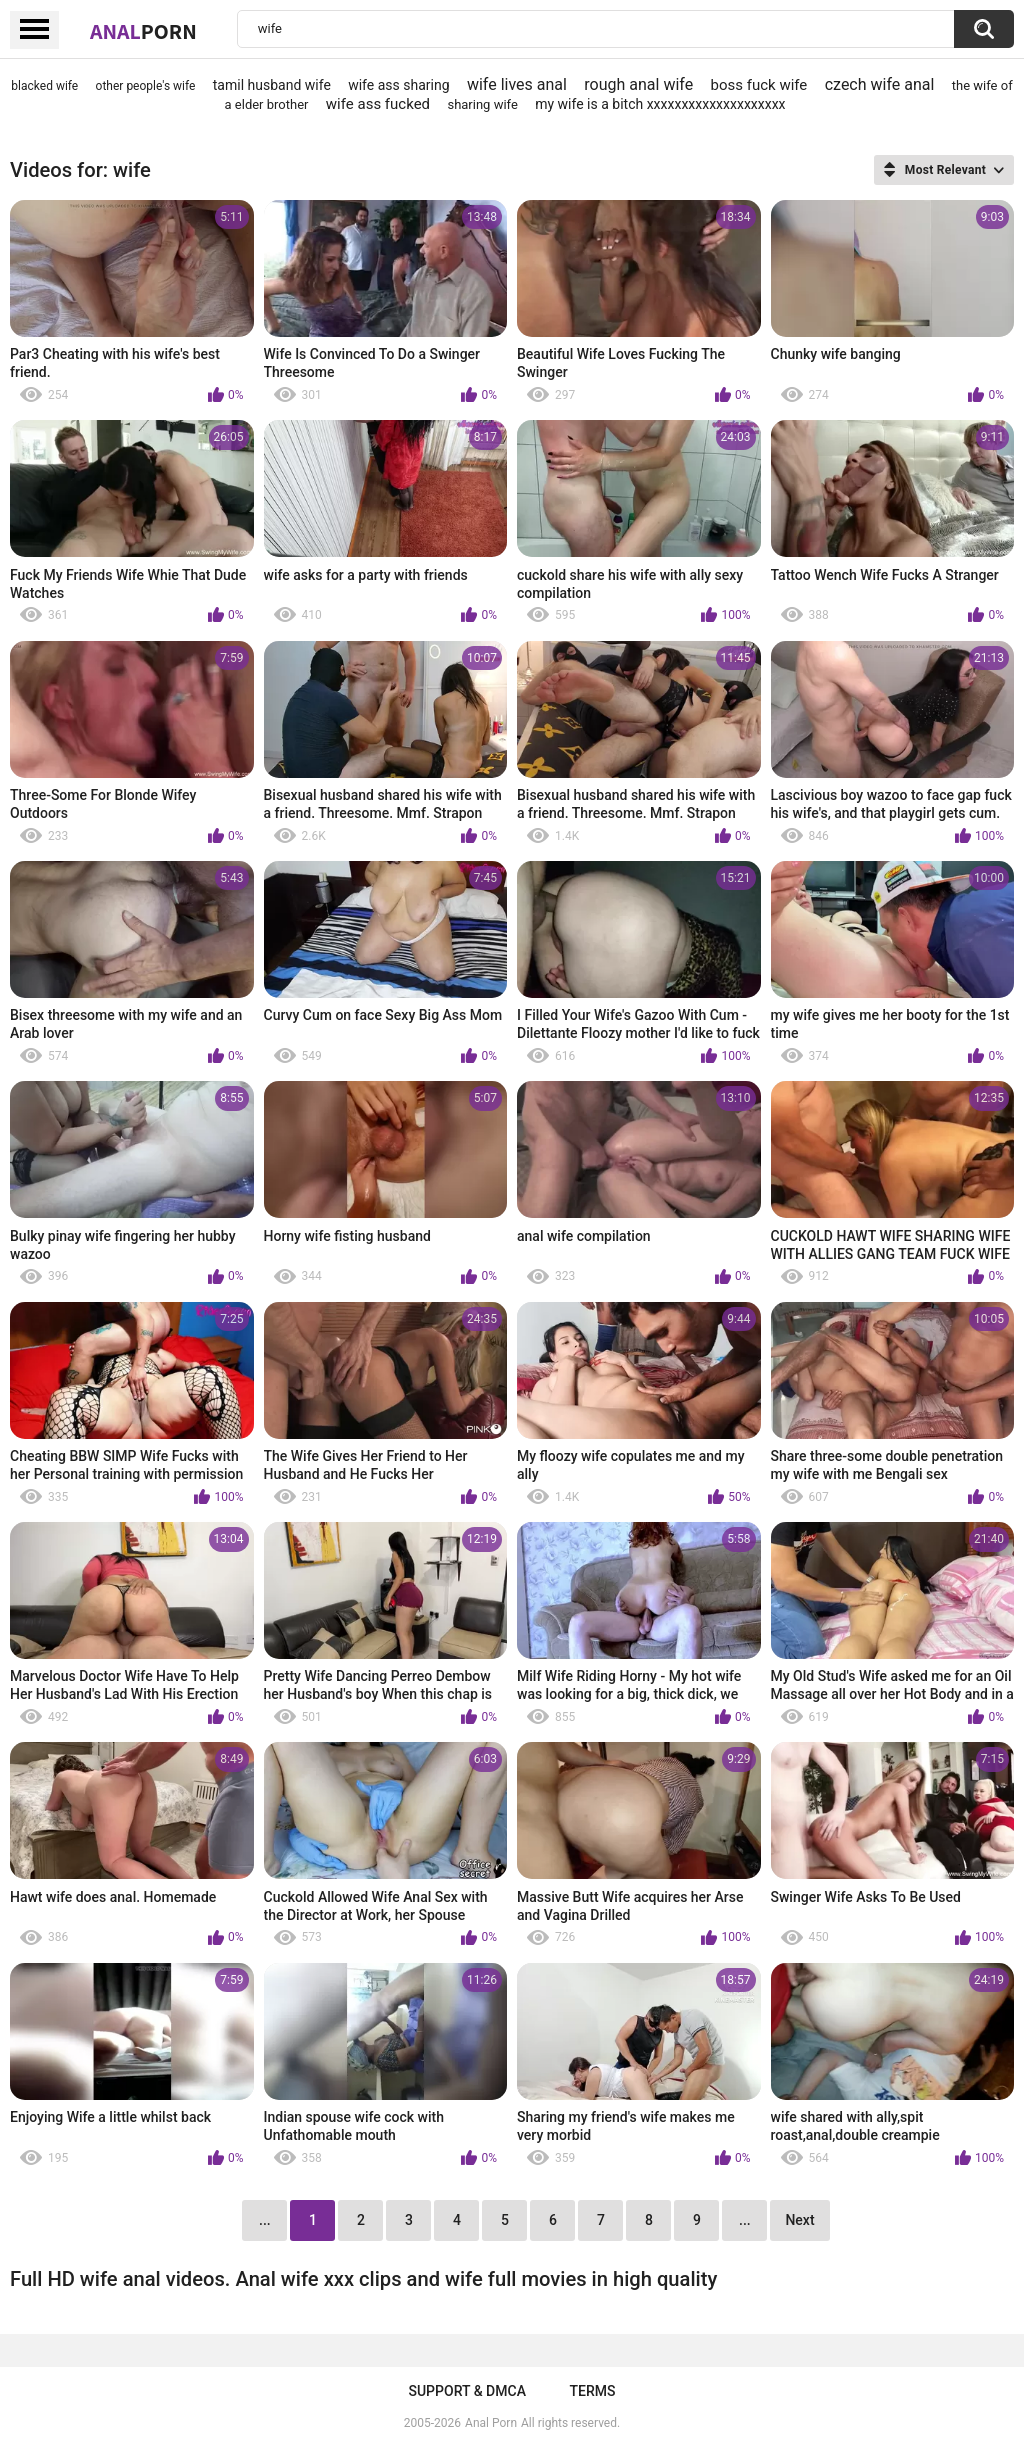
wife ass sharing (398, 85)
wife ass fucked (378, 104)
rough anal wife (638, 84)
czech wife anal (880, 84)
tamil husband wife (272, 85)
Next (799, 2220)
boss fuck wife (759, 85)
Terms (593, 2391)
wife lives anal (517, 84)
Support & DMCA (466, 2391)
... (745, 2220)
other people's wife (146, 86)
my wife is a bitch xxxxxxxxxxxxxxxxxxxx (660, 104)
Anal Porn (491, 2423)
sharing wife (482, 104)
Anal (143, 31)
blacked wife (44, 86)
